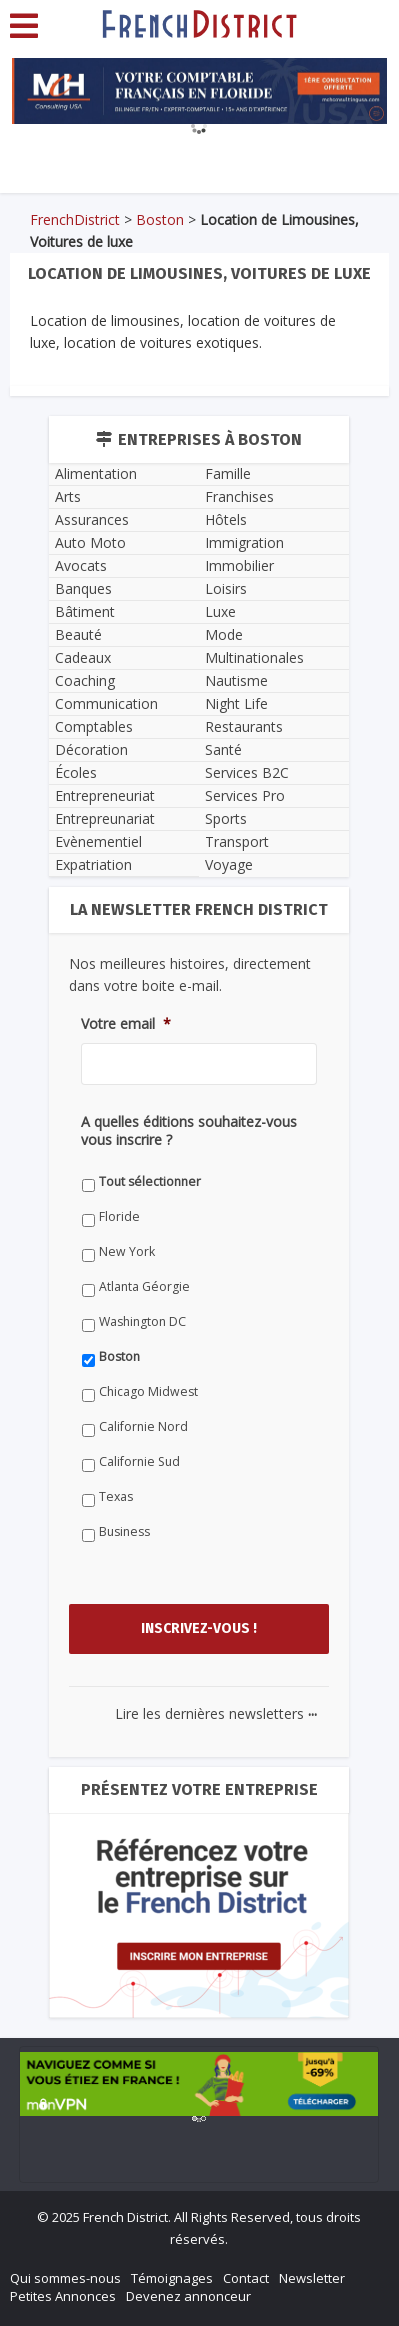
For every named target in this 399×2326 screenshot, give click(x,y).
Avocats (81, 565)
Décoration (91, 749)
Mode (224, 634)
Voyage (229, 864)
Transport (237, 841)
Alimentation (96, 473)
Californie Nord (143, 1426)
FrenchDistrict (75, 219)
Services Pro (245, 795)
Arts (68, 496)
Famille (228, 473)
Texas (116, 1496)
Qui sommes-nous (65, 2278)
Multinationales (254, 657)
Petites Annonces (63, 2296)
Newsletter (312, 2278)
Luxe (220, 611)
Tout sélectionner (150, 1181)
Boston (160, 219)
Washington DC (142, 1321)
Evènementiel (98, 841)
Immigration (244, 542)
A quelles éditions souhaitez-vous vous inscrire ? (189, 1131)
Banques (83, 588)
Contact (246, 2278)
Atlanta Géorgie (144, 1286)
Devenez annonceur (188, 2296)
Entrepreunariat (105, 818)
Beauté (78, 634)
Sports (226, 818)
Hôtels (226, 519)
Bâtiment (85, 611)
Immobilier (239, 565)
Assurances (92, 519)
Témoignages (172, 2278)
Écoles (76, 772)
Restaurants (244, 726)
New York (127, 1251)
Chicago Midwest (148, 1391)
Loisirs (226, 588)
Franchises (239, 496)
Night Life (236, 703)
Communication (106, 703)
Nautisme (236, 680)
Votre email (126, 1024)
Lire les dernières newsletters (216, 1713)
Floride (119, 1216)
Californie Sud (139, 1461)
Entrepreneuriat (105, 795)
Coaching (85, 680)
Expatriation (93, 864)
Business (124, 1531)
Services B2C (247, 772)
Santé (223, 749)
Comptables (94, 726)
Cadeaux (83, 657)
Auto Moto (90, 542)
